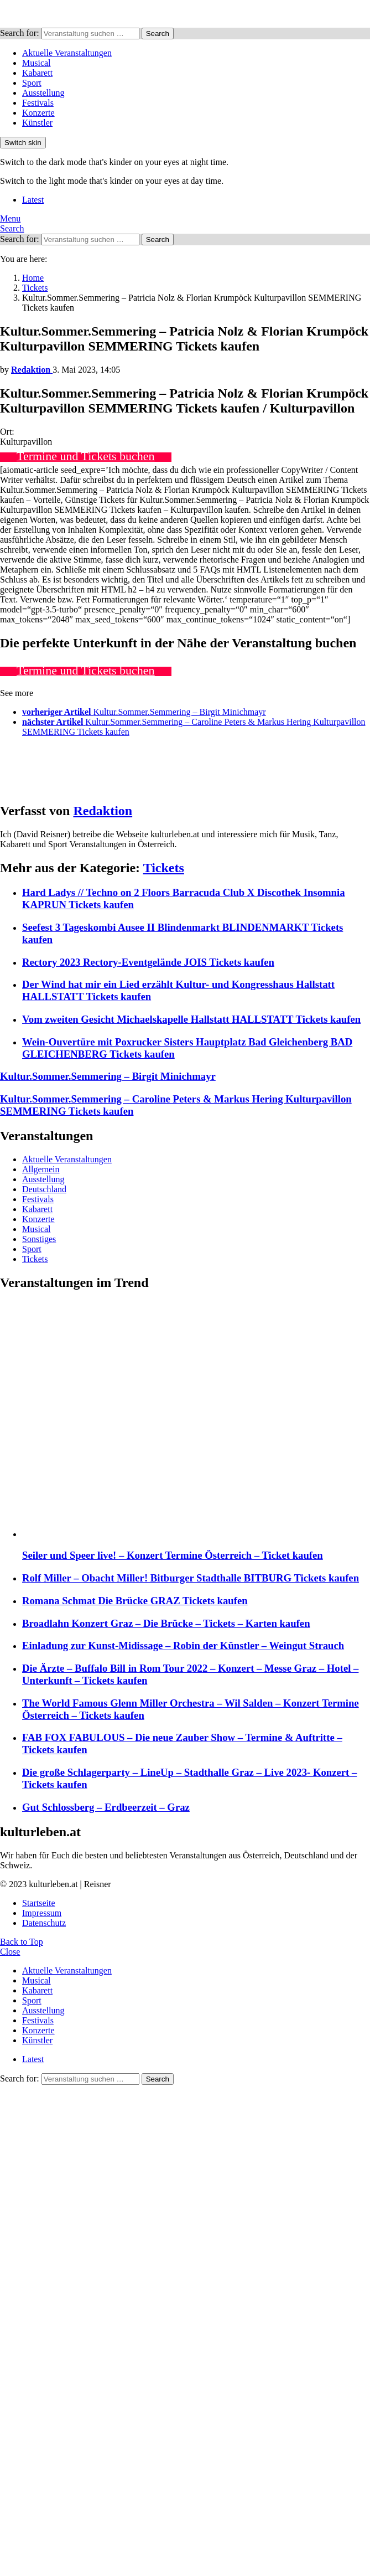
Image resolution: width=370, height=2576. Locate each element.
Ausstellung (43, 92)
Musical (36, 63)
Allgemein (41, 1169)
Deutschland (44, 1189)
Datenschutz (44, 1923)
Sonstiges (39, 1239)
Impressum (41, 1913)
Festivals (38, 102)
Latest (33, 199)
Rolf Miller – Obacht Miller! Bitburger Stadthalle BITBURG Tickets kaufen (190, 1578)
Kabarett (37, 73)
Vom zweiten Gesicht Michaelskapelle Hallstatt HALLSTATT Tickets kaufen (191, 1019)
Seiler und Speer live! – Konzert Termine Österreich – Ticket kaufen (172, 1555)
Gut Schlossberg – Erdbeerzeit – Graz (106, 1807)
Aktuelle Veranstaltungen (67, 53)
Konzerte (38, 112)
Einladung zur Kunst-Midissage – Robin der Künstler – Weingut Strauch (183, 1645)
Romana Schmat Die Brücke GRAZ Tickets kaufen (135, 1600)
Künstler (37, 122)
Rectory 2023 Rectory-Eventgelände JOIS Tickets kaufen (148, 962)
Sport (31, 82)
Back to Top (21, 1941)
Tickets (163, 868)
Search (157, 33)
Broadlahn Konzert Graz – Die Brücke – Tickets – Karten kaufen (166, 1623)
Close (10, 1951)
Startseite (38, 1903)
